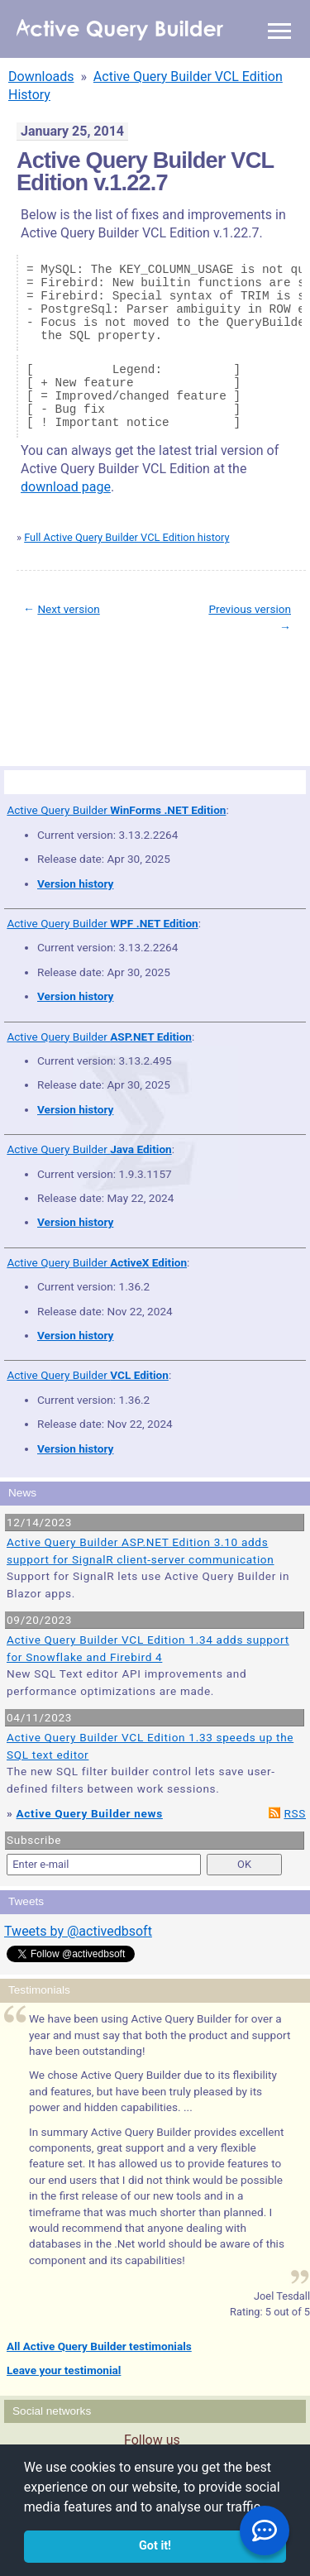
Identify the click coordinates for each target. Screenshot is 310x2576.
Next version (68, 608)
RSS (295, 1813)
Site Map (41, 684)
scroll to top (267, 673)
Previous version (249, 608)
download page (66, 487)
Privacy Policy (135, 684)
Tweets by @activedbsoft (78, 1931)
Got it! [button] (155, 2546)
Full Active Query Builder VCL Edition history (126, 537)
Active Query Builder (116, 809)
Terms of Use (84, 684)
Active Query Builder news (90, 1813)
